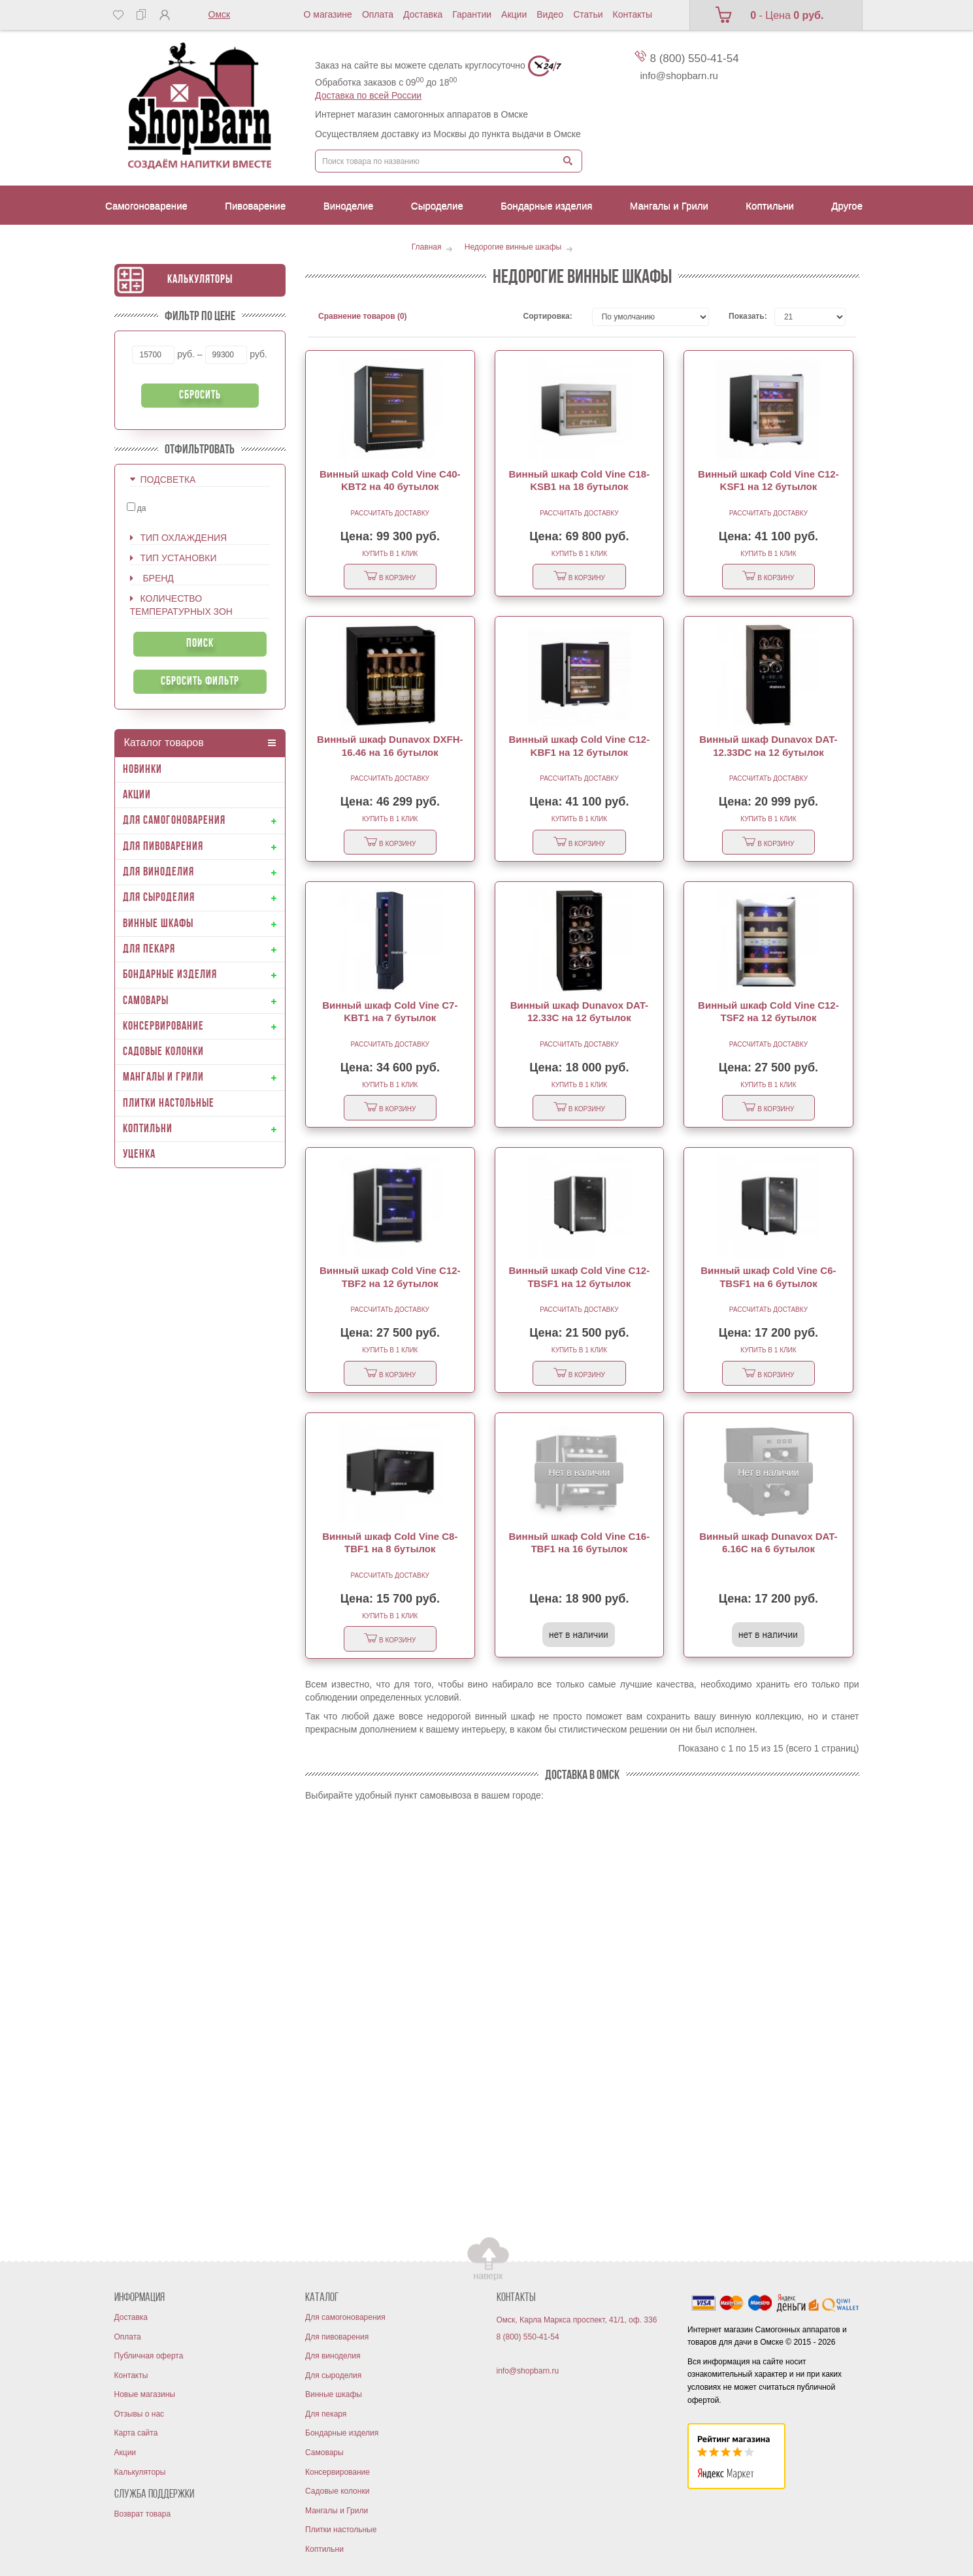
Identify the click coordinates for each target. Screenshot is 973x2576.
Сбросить (200, 395)
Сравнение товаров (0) (362, 316)
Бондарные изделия (341, 2432)
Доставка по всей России (368, 95)
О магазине (328, 14)
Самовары (324, 2452)
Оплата (377, 14)
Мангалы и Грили (336, 2510)
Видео (549, 14)
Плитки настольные (340, 2529)
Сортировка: (547, 316)
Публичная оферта (149, 2355)
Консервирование (337, 2472)
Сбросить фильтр (200, 682)
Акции (514, 14)
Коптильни (324, 2549)
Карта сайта (136, 2432)
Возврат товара (142, 2514)
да (136, 507)
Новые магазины (144, 2394)
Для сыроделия (333, 2375)
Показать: (742, 316)
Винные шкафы (333, 2394)
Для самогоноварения (345, 2317)
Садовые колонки (337, 2491)
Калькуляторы (200, 280)
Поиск (200, 644)
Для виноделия (333, 2355)
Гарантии (471, 14)
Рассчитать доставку (390, 513)
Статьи (587, 14)
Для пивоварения (337, 2336)
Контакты (632, 14)
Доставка (422, 14)
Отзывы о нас (139, 2414)
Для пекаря (325, 2414)
